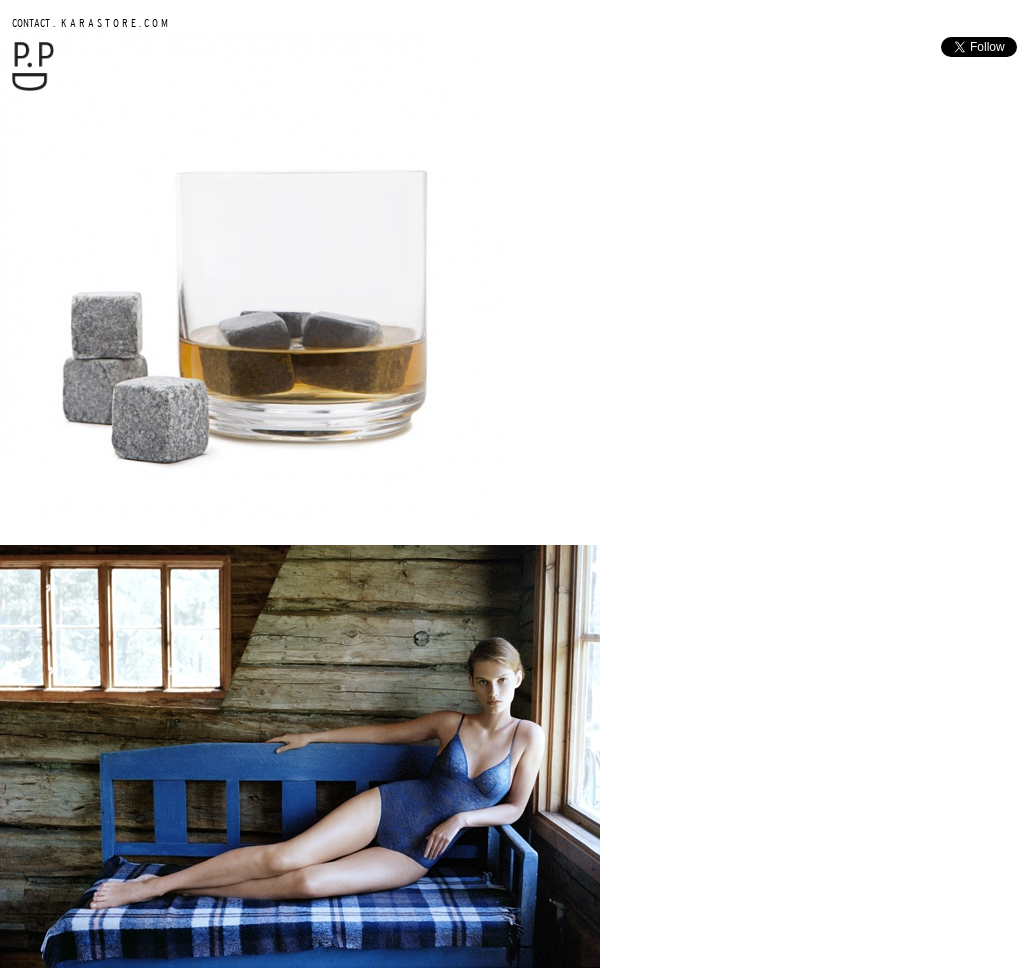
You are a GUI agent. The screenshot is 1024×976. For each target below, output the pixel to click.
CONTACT (31, 22)
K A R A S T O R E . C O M (113, 22)
